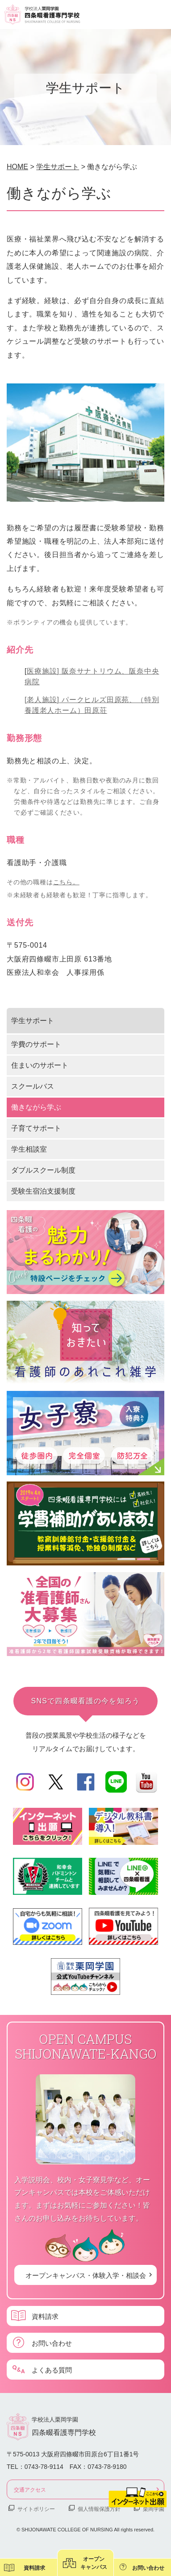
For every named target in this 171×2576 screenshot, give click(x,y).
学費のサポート (36, 1044)
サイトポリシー (36, 2508)
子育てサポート (36, 1128)
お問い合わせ (52, 2342)
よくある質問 (52, 2369)
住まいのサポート (39, 1065)
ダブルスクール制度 (43, 1170)
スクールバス (32, 1086)
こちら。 (66, 882)
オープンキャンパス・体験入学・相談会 (85, 2275)
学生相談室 (29, 1149)
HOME (17, 167)
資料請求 (45, 2316)
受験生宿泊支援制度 (43, 1191)
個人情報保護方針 (99, 2508)
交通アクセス (30, 2489)
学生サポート (57, 167)
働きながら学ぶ (36, 1107)
